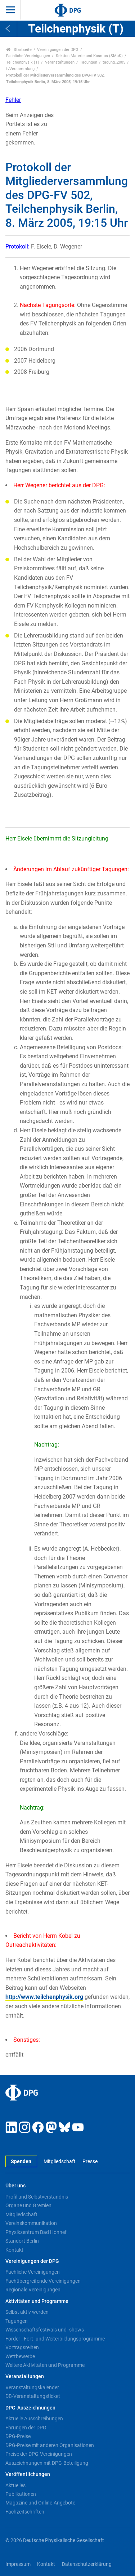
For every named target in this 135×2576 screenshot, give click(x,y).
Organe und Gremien (28, 2205)
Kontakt (14, 2250)
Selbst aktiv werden (27, 2312)
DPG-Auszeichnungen (30, 2408)
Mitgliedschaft (60, 2161)
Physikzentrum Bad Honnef (36, 2232)
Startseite (19, 49)
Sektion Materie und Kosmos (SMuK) (89, 55)
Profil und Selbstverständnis (36, 2197)
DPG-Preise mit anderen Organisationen (49, 2445)
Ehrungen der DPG (25, 2427)
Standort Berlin (22, 2241)
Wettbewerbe (20, 2356)
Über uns (15, 2186)
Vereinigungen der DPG (57, 49)
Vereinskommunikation (31, 2223)
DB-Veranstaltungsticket (32, 2396)
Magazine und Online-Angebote (40, 2503)
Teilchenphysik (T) (22, 62)
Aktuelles (15, 2485)
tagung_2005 (114, 62)
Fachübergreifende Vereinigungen (43, 2281)
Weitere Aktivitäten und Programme (45, 2365)
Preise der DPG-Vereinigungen (38, 2454)
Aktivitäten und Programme (36, 2301)
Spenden (21, 2161)
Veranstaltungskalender (32, 2387)
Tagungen (88, 62)
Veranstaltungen (60, 62)
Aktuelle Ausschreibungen (34, 2418)
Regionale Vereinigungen (32, 2289)
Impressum (18, 2564)
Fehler (13, 99)
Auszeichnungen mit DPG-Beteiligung (46, 2463)
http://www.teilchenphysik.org (44, 1996)
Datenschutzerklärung (87, 2564)
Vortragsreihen (22, 2347)
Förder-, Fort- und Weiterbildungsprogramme (55, 2339)
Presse (90, 2161)
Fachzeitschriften (24, 2512)
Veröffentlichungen (27, 2474)
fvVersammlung (20, 68)
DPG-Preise (18, 2436)
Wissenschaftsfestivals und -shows (44, 2330)
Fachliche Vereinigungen (28, 55)
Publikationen (20, 2494)
